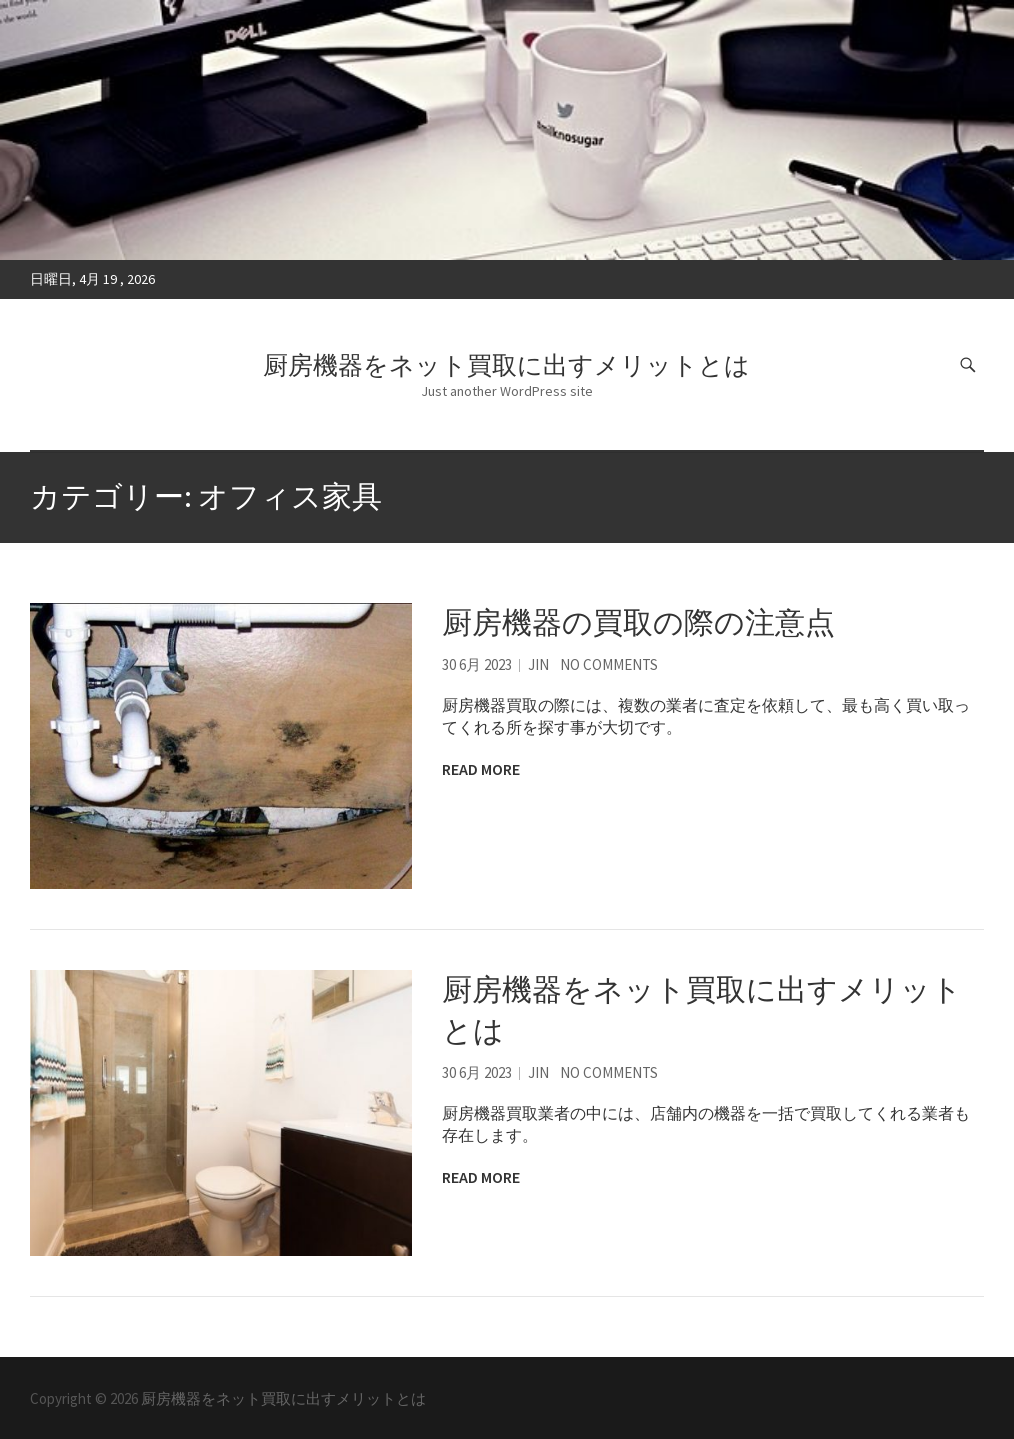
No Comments (609, 664)
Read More (481, 769)
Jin (538, 664)
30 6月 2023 (477, 664)
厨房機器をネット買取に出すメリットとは (506, 365)
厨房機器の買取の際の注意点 (638, 622)
